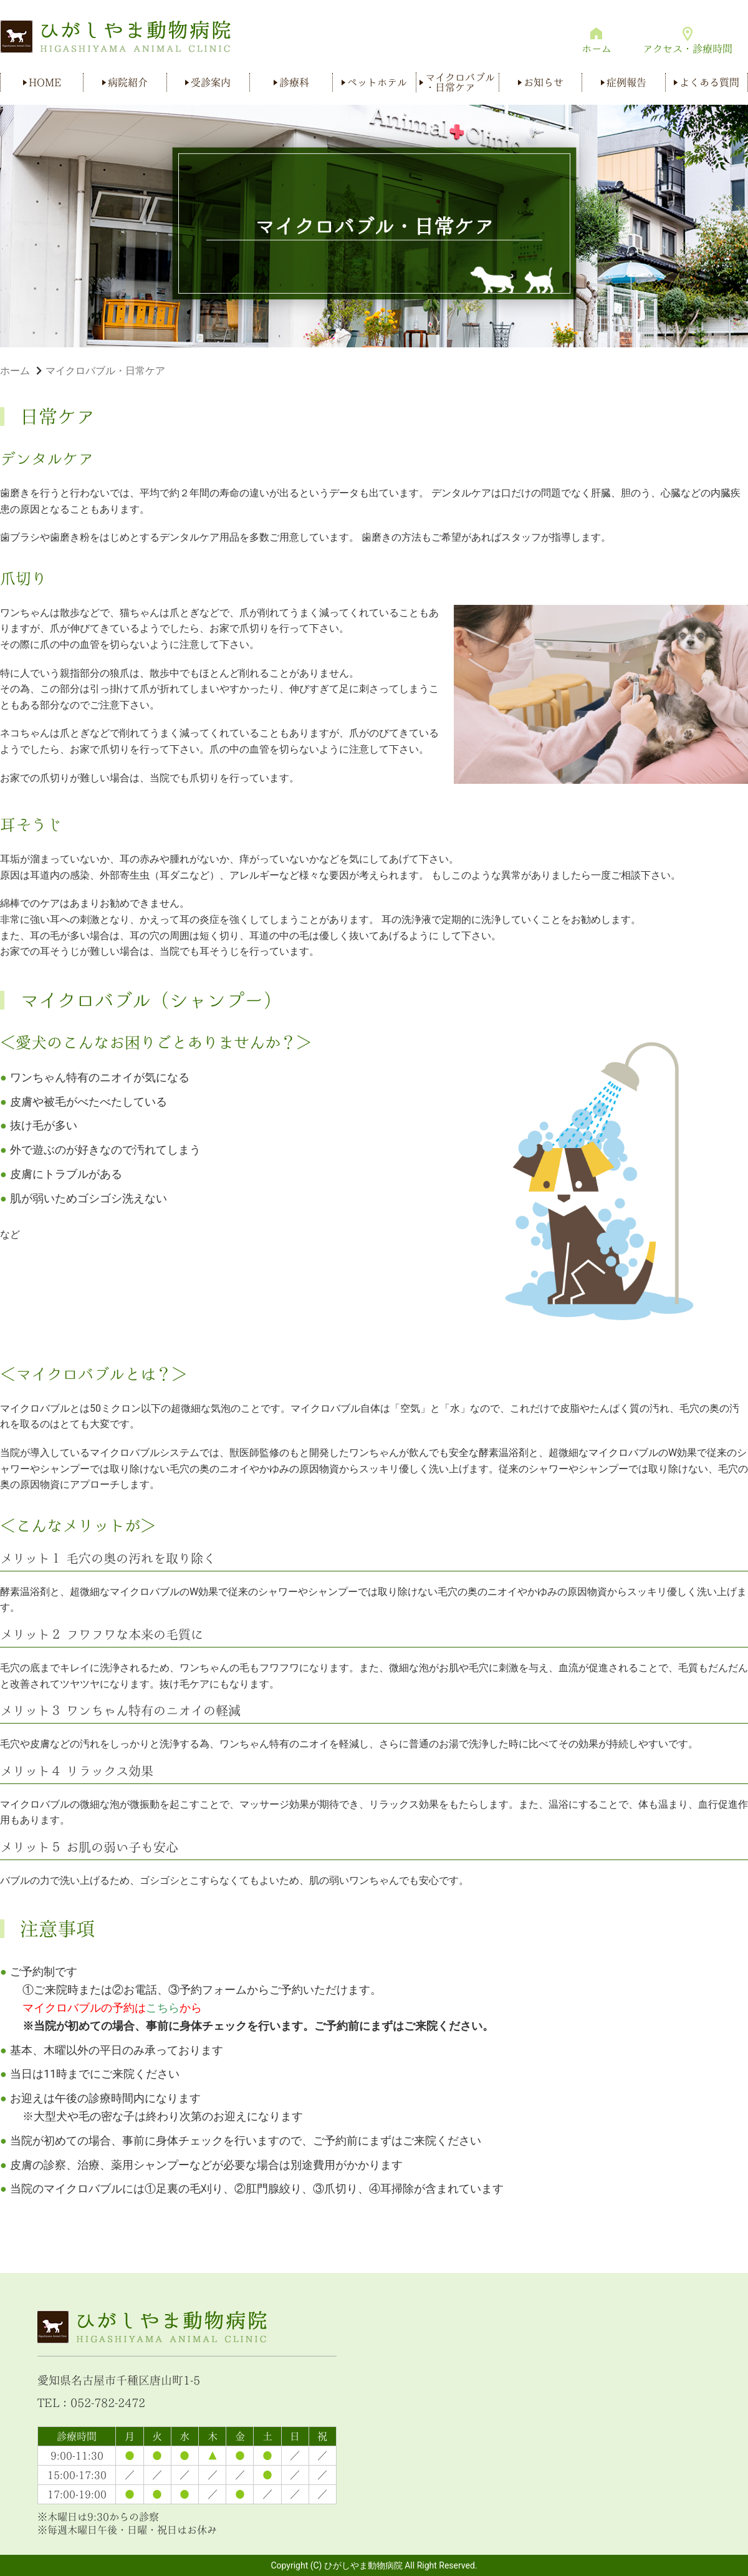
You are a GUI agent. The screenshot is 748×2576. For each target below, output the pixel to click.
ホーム (596, 49)
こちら (163, 2007)
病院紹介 (128, 82)
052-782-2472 (107, 2402)
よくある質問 (709, 82)
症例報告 (626, 82)
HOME (45, 82)
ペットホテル (377, 82)
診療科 (294, 82)
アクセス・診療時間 (687, 49)
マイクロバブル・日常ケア (460, 82)
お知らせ (543, 82)
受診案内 (211, 82)
